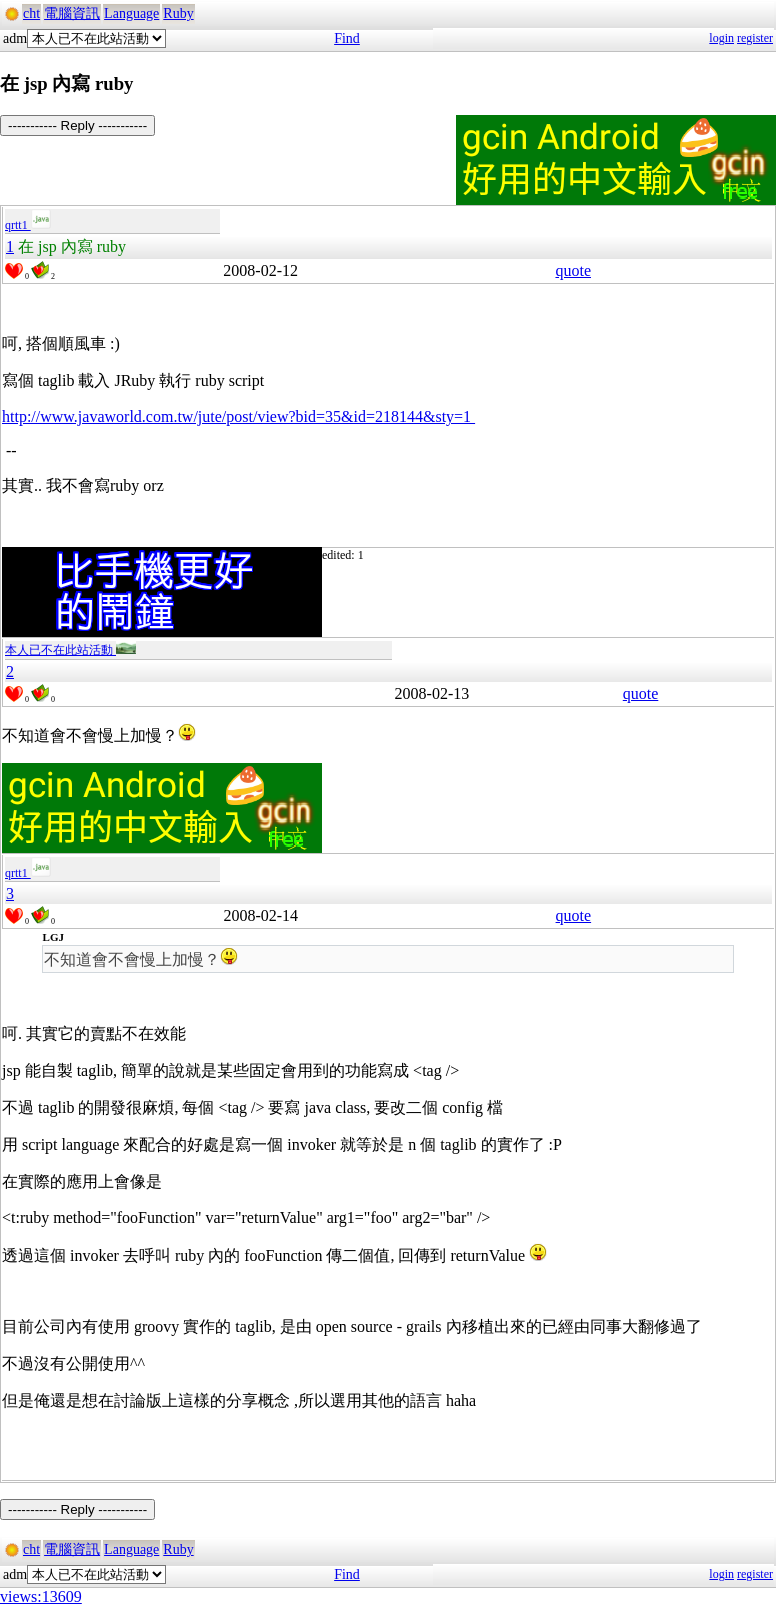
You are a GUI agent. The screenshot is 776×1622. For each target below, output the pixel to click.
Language (131, 13)
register (755, 38)
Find (347, 38)
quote (573, 270)
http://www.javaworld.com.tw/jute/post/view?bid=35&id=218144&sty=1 (238, 416)
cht (31, 13)
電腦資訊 (72, 13)
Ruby (178, 13)
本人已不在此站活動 (70, 650)
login (721, 38)
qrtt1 (28, 225)
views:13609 (41, 1596)
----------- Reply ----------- (77, 125)
